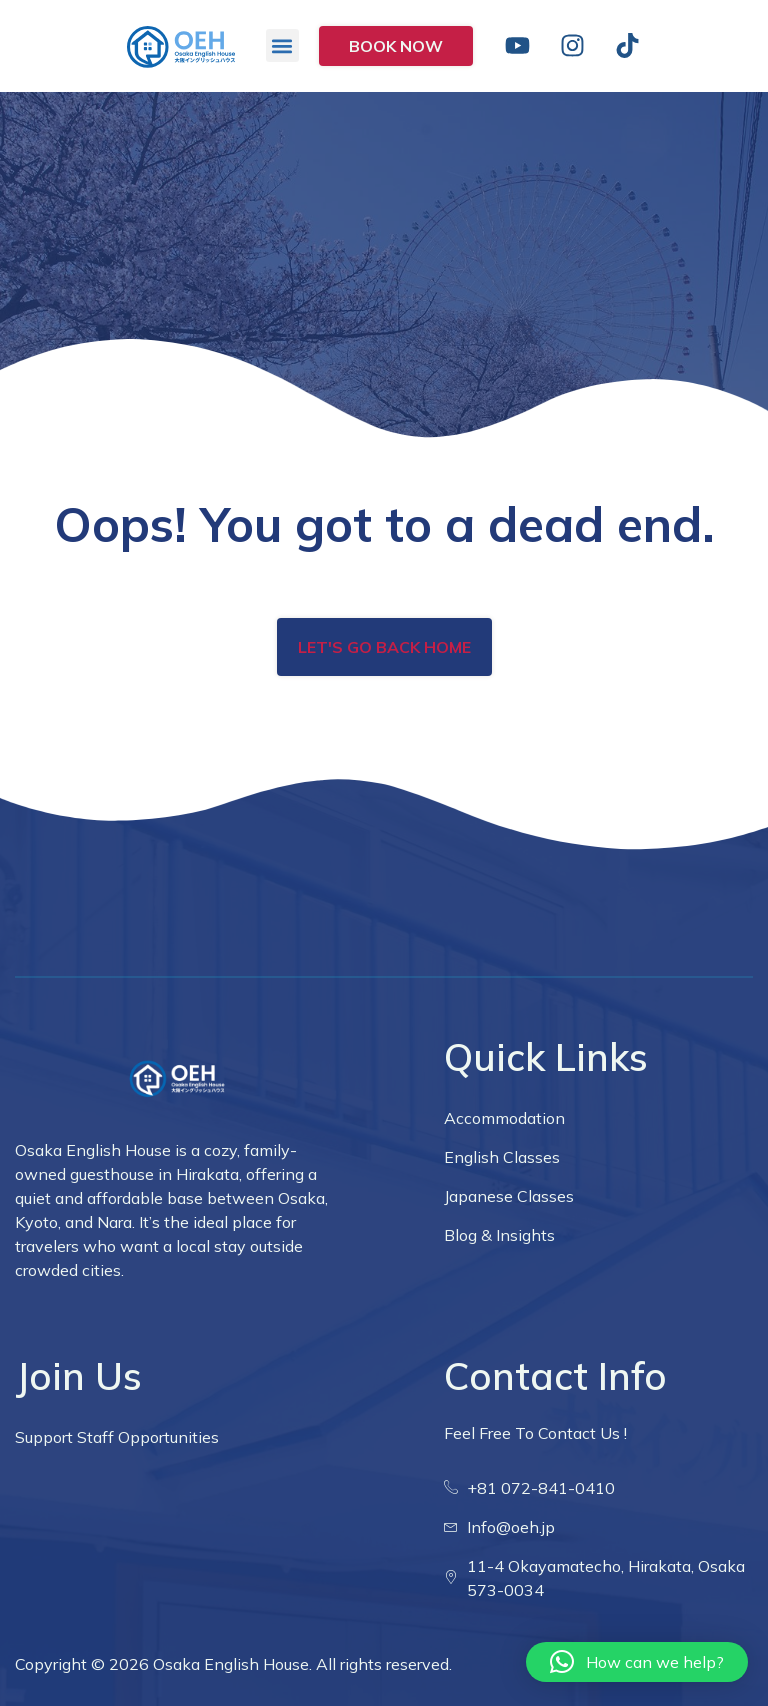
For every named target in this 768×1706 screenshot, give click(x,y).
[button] (282, 45)
